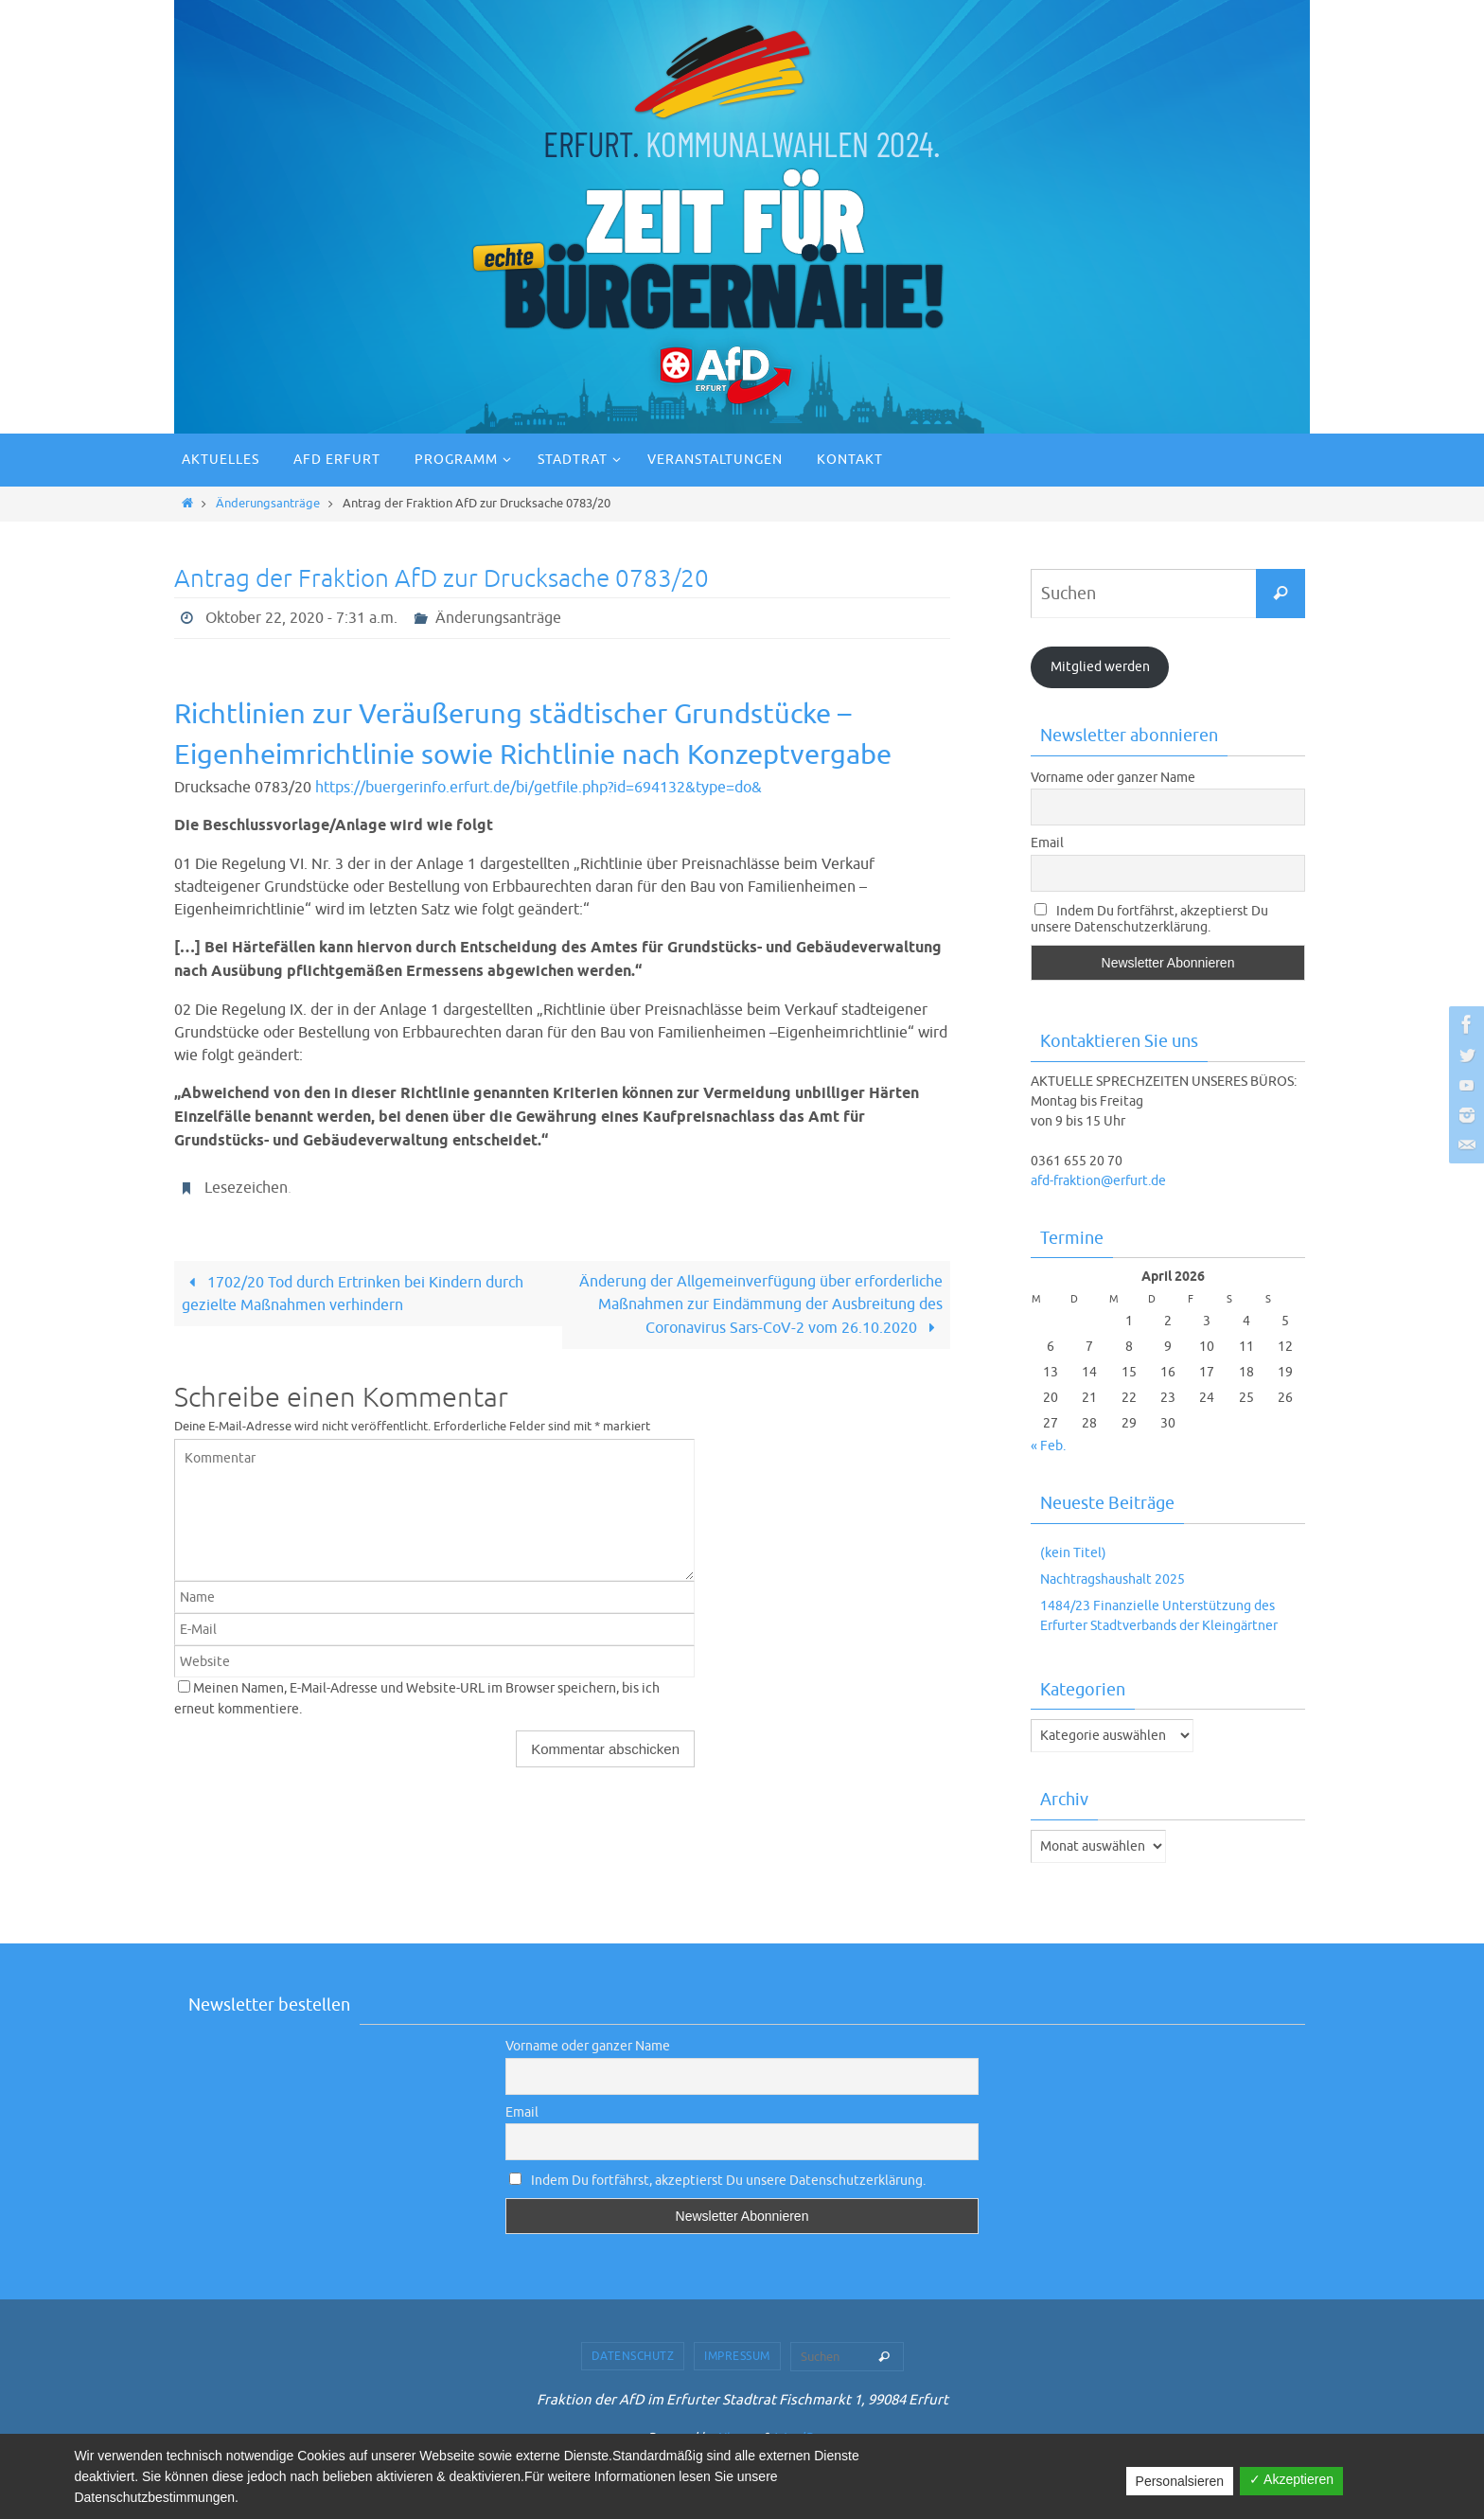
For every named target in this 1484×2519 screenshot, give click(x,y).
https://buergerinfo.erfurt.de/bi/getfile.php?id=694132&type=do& (538, 787)
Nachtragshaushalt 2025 (1112, 1579)
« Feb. (1048, 1446)
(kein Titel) (1073, 1553)
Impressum (737, 2356)
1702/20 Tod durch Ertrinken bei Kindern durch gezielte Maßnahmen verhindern (352, 1294)
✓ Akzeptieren (1291, 2479)
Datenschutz (633, 2356)
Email (1047, 843)
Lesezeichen (246, 1188)
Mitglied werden (1100, 667)
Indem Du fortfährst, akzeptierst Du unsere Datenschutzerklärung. (1149, 919)
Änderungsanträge (268, 503)
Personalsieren (1180, 2481)
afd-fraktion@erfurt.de (1098, 1181)
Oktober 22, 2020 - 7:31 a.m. (301, 618)
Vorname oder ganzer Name (1113, 778)
